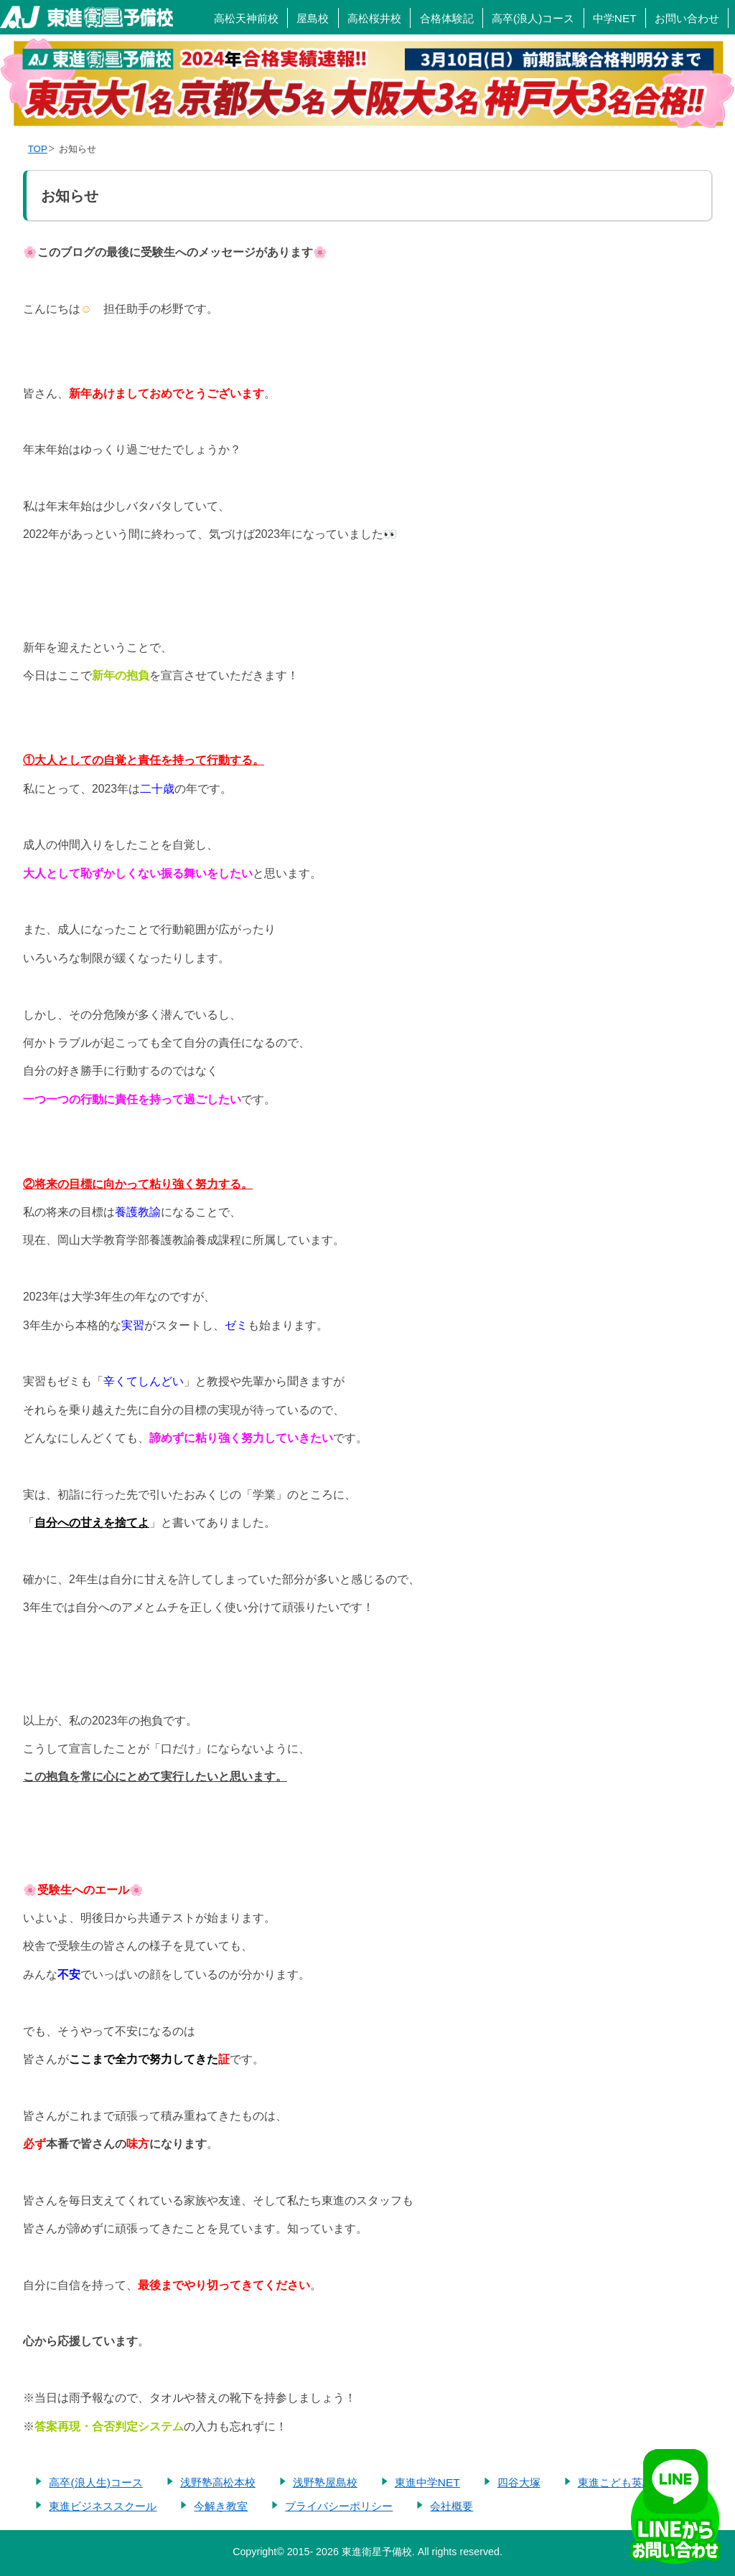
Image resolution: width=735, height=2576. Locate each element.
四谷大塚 (518, 2482)
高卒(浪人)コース (533, 18)
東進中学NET (427, 2482)
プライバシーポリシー (339, 2506)
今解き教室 (221, 2506)
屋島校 (312, 18)
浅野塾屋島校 (325, 2482)
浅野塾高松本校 (218, 2482)
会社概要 (451, 2506)
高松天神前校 (246, 18)
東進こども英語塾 (621, 2482)
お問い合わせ (687, 18)
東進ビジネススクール (102, 2506)
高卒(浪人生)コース (95, 2482)
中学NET (615, 18)
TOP (37, 148)
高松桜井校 (374, 18)
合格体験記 (447, 18)
